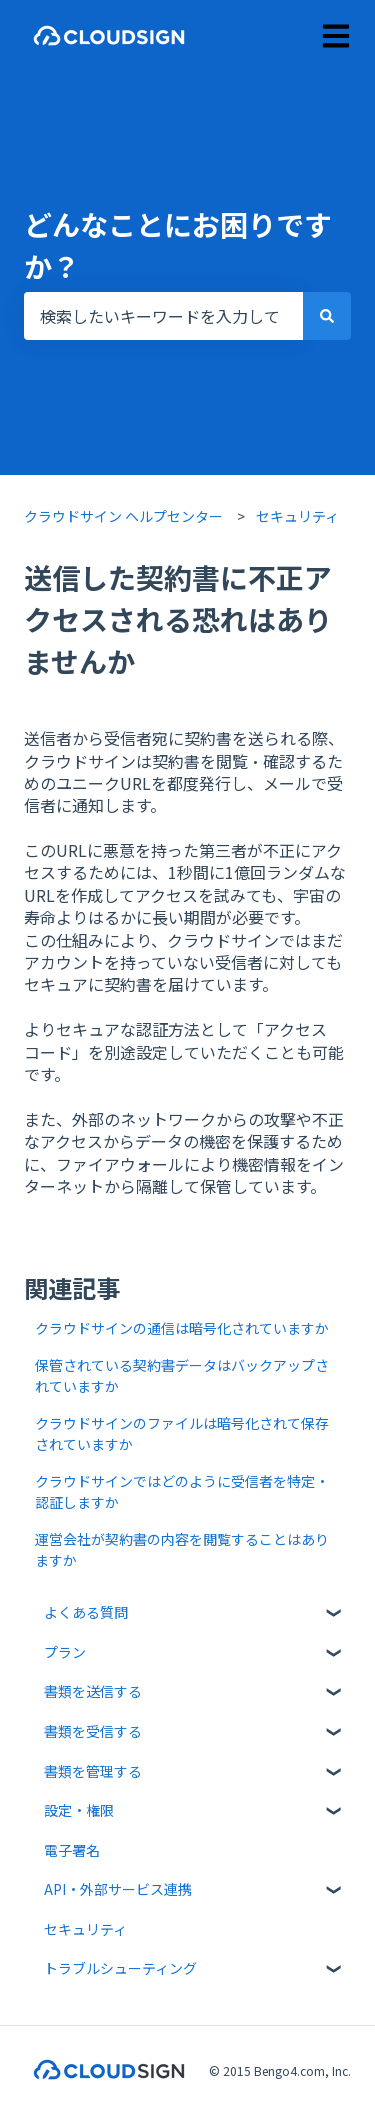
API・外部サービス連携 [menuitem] (118, 1889)
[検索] (327, 316)
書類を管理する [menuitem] (93, 1771)
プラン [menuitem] (65, 1652)
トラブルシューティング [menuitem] (120, 1968)
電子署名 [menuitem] (72, 1850)
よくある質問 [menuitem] (86, 1612)
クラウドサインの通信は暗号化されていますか (183, 1328)
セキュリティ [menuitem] (85, 1929)
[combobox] (163, 316)
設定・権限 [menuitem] (79, 1810)
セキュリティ (297, 516)
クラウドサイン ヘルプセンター (123, 516)
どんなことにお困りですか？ (178, 245)
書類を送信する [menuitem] (93, 1691)
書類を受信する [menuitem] (93, 1731)
